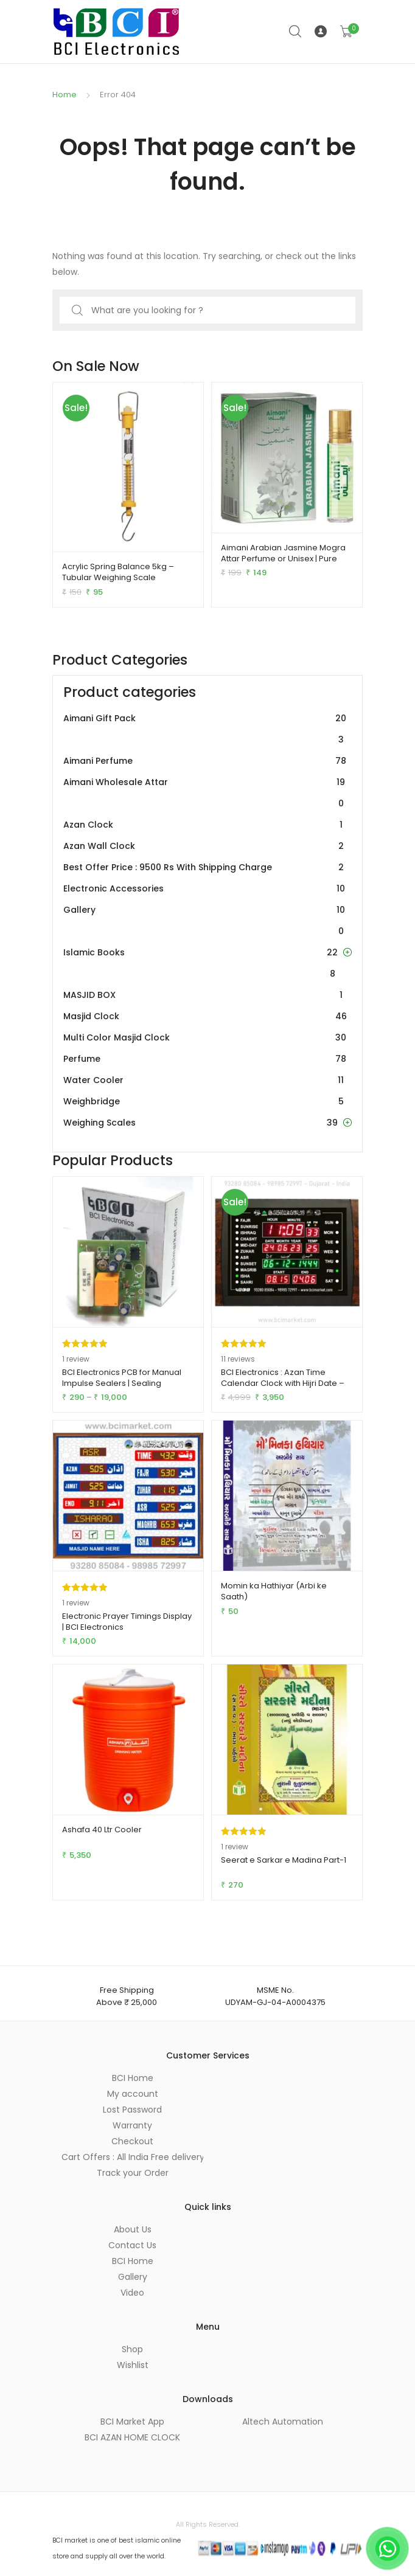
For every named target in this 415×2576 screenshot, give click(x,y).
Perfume (205, 1059)
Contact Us (132, 2245)
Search (295, 32)
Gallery (205, 920)
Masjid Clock (205, 1016)
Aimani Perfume (205, 761)
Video (132, 2293)
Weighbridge (205, 1101)
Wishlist (132, 2365)
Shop (132, 2349)
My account (132, 2094)
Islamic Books (200, 963)
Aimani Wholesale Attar (205, 793)
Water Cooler (205, 1080)
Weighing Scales (200, 1123)
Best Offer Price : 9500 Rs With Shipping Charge (205, 867)
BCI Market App (132, 2421)
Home (64, 94)
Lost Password (132, 2109)
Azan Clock (205, 825)
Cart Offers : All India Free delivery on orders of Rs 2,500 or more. (132, 2157)
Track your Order (133, 2173)
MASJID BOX (205, 995)
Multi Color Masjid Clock (205, 1037)
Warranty (132, 2125)
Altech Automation (282, 2421)
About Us (133, 2229)
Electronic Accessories (205, 888)
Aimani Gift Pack (205, 729)
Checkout (132, 2141)
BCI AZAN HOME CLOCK (132, 2437)
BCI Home (132, 2078)
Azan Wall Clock (205, 846)
